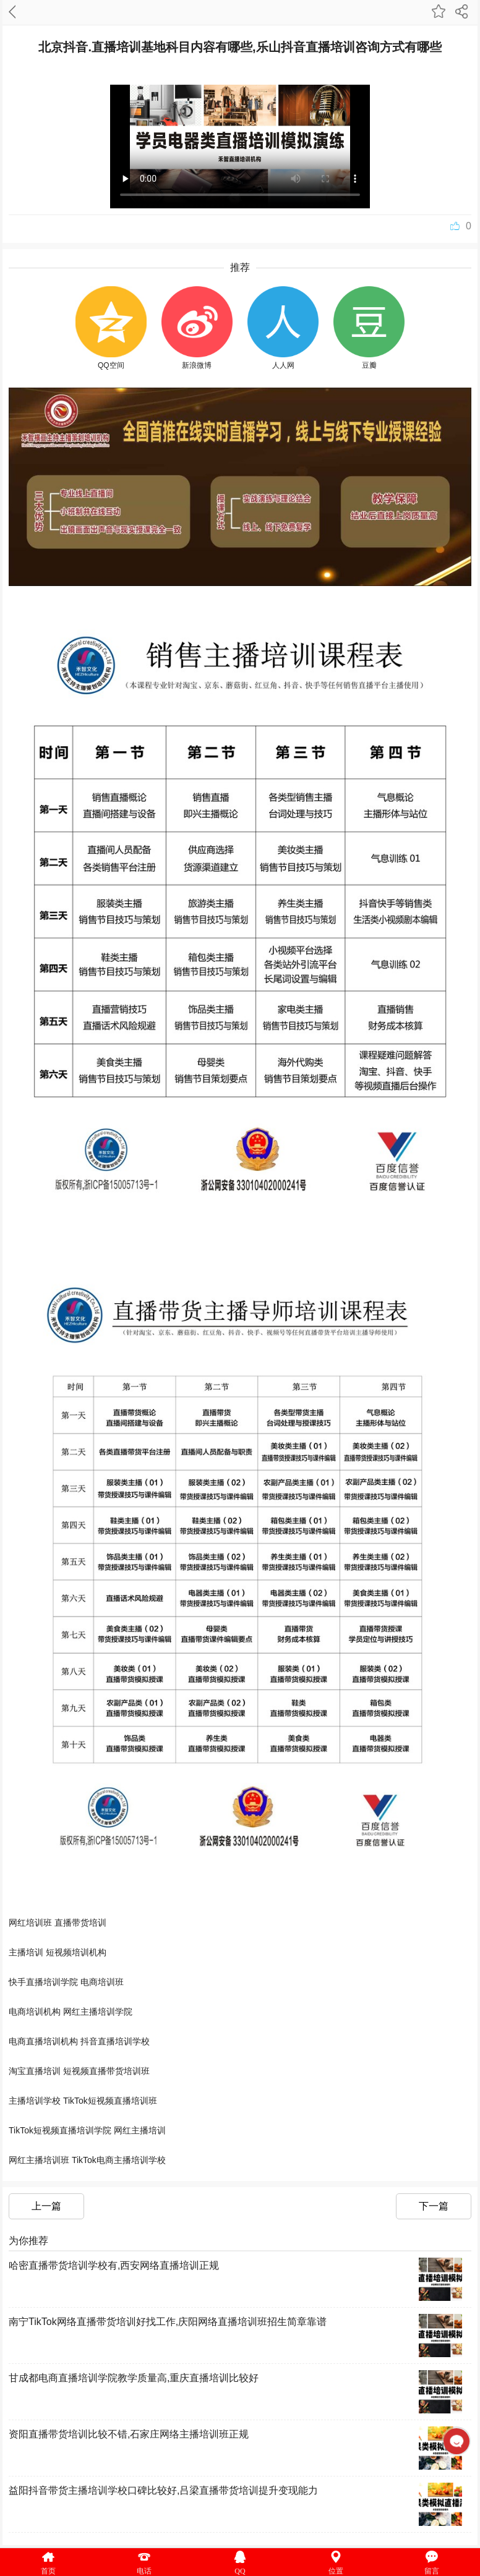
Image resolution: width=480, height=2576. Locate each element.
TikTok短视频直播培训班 (110, 2101)
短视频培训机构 (76, 1952)
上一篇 (46, 2206)
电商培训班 (102, 1982)
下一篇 (433, 2206)
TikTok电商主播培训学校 (119, 2160)
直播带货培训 (80, 1923)
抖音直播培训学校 (115, 2041)
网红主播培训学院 (97, 2012)
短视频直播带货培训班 (106, 2071)
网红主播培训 (140, 2130)
